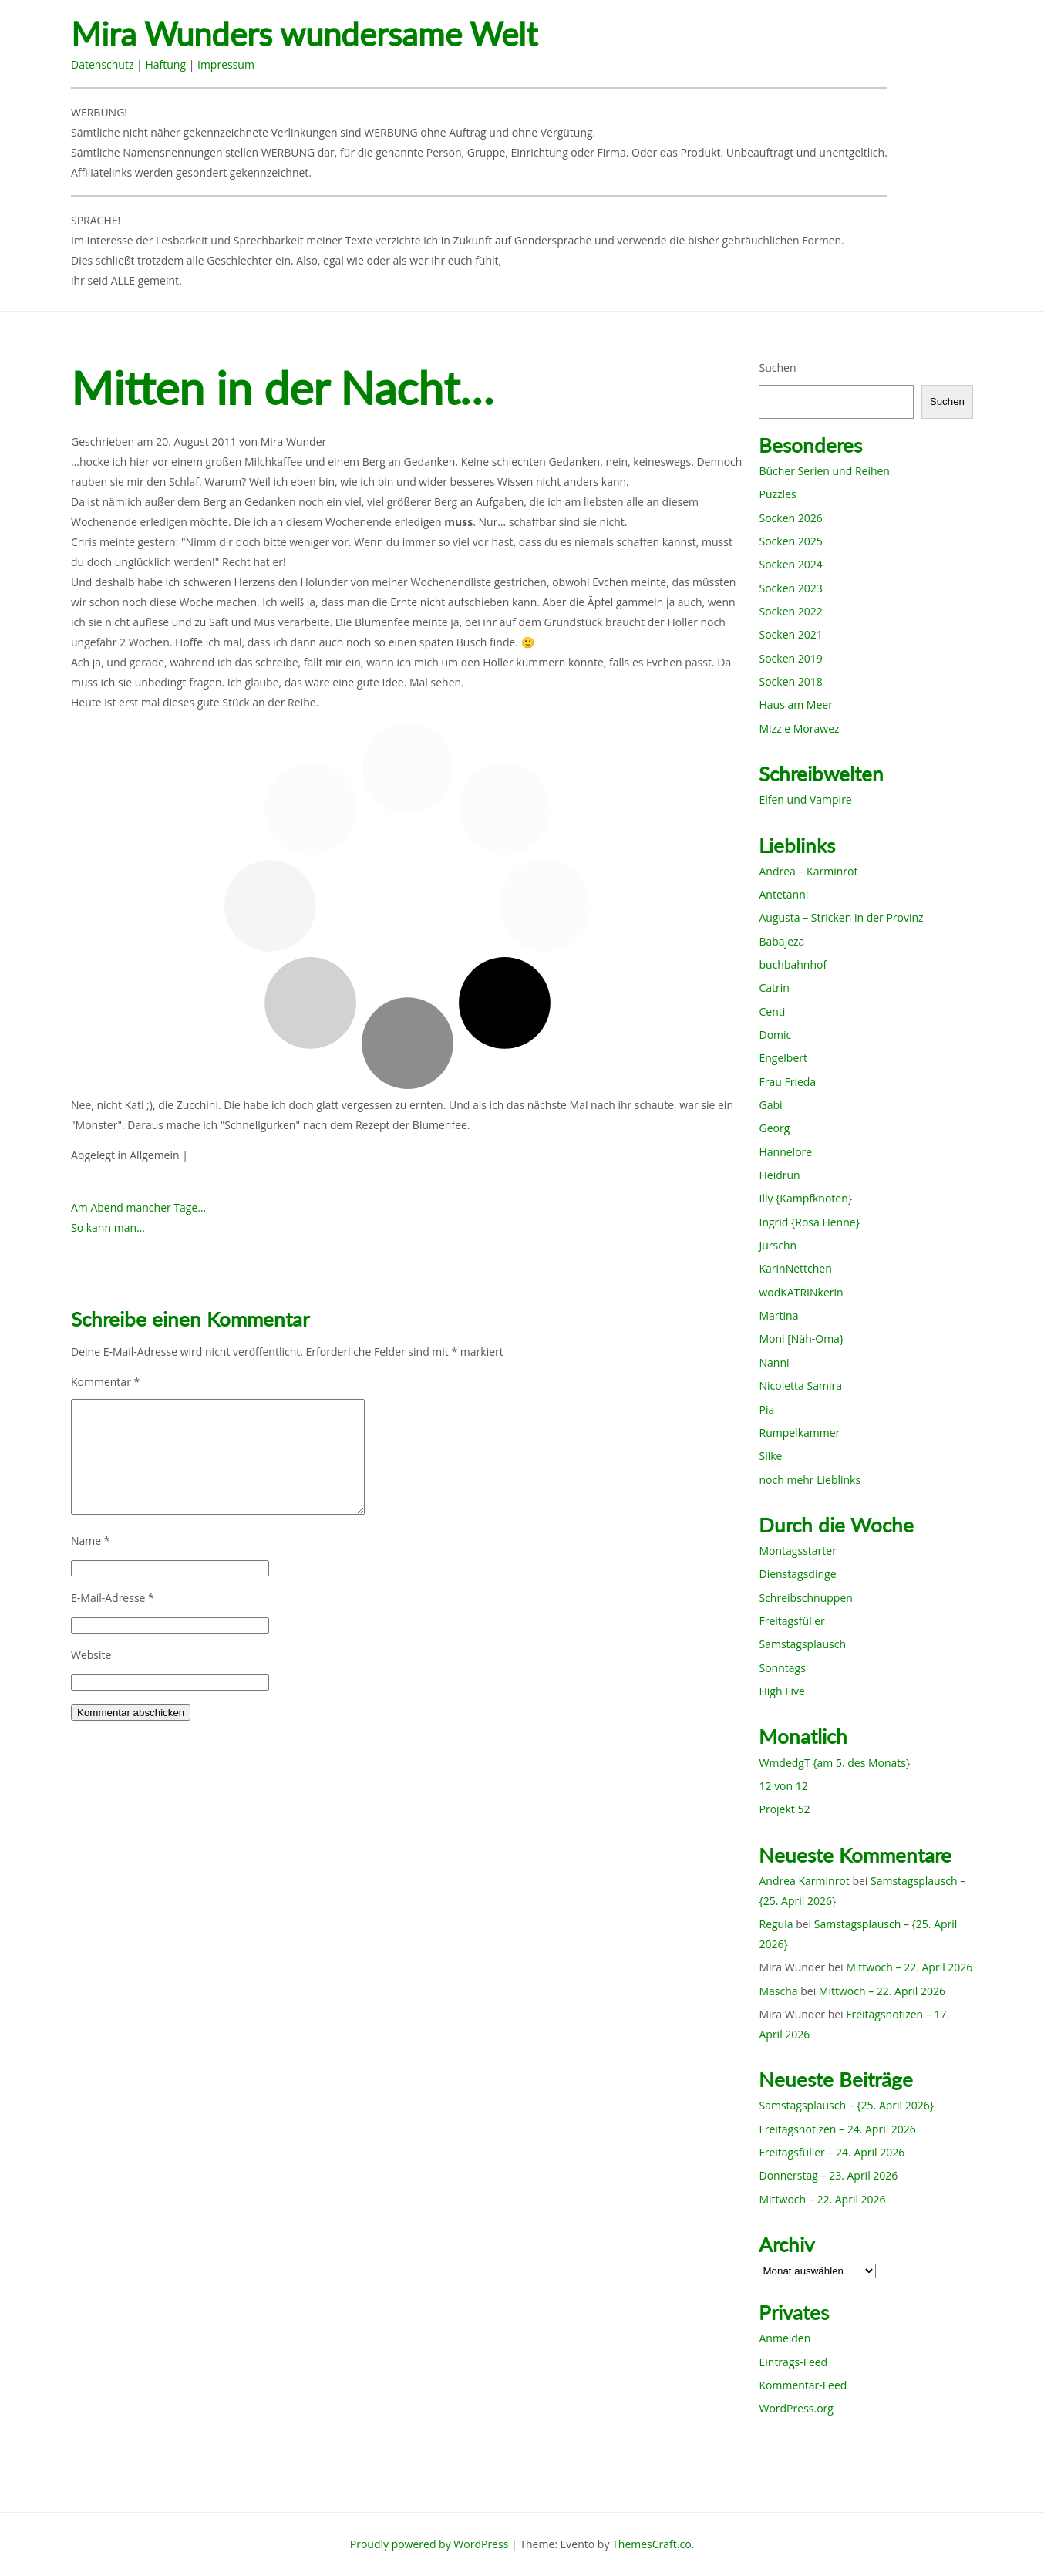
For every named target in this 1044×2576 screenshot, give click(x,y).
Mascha (778, 1991)
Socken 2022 (790, 611)
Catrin (774, 987)
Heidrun (779, 1175)
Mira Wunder (294, 441)
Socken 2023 (790, 588)
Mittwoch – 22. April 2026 (909, 1967)
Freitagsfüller (791, 1620)
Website (91, 1654)
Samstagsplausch (802, 1644)
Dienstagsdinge (797, 1573)
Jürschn (777, 1245)
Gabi (770, 1104)
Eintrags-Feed (793, 2362)
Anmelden (784, 2338)
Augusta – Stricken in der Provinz (841, 917)
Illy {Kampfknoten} (805, 1198)
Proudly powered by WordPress (429, 2544)
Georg (774, 1128)
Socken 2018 (790, 681)
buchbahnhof (793, 964)
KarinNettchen (795, 1268)
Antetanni (783, 894)
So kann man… (108, 1227)
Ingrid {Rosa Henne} (809, 1222)
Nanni (774, 1362)
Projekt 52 (784, 1809)
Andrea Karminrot (804, 1880)
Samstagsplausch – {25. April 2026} (846, 2105)
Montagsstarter (797, 1550)
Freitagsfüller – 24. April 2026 (831, 2152)
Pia (766, 1409)
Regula (776, 1924)
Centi (772, 1011)
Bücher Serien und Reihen (824, 471)
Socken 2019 (790, 658)
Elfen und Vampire (805, 799)
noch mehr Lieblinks (809, 1479)
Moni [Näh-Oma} (801, 1338)
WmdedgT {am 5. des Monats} (834, 1762)
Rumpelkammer (799, 1432)
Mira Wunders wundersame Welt (304, 34)
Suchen (777, 367)
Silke (770, 1455)
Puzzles (777, 494)
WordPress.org (796, 2408)
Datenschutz (102, 64)
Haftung (165, 64)
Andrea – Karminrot (808, 871)
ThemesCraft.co (651, 2544)
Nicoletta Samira (800, 1385)
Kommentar (105, 1381)
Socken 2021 (790, 634)
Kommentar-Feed (803, 2385)
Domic (775, 1034)
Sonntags (782, 1668)
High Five (781, 1691)
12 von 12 (783, 1786)
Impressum (225, 64)
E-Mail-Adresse (112, 1597)
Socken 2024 (790, 564)
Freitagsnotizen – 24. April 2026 (837, 2129)
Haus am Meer (795, 704)
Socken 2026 (790, 518)
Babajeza (781, 941)
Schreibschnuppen (805, 1597)
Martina (778, 1315)
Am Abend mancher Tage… (138, 1207)
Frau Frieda (787, 1081)
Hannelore (785, 1152)
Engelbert (783, 1057)
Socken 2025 (790, 541)
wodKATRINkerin (801, 1292)
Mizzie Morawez (799, 728)
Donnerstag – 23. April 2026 (828, 2175)
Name (90, 1540)
